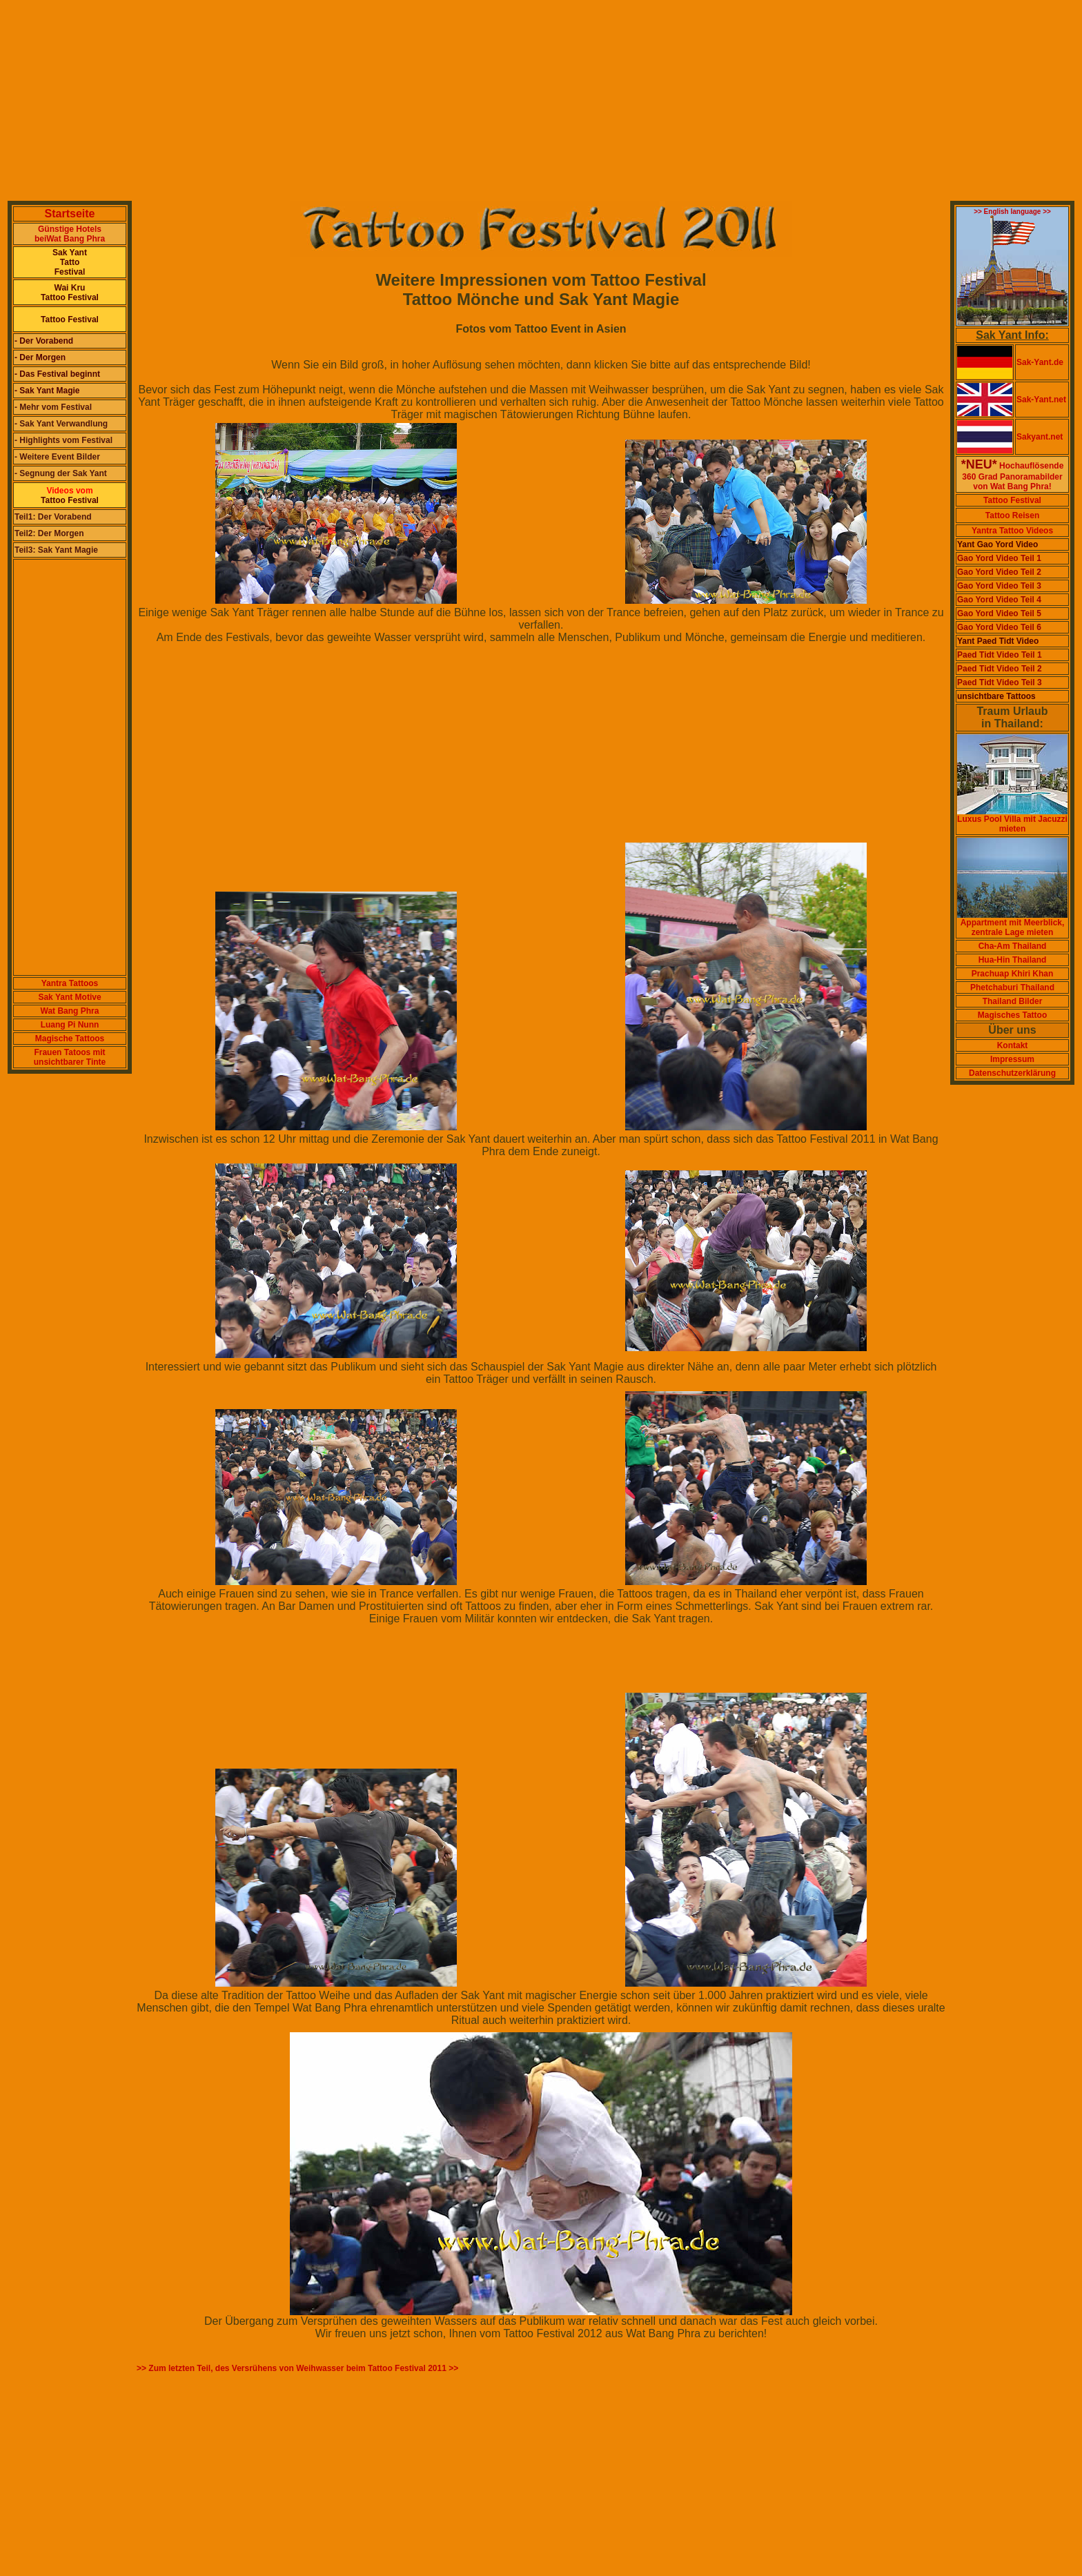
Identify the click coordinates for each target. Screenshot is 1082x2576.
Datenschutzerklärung (1012, 1073)
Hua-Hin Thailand (1012, 960)
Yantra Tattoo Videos (1012, 530)
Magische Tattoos (69, 1038)
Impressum (1012, 1059)
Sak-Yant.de (1039, 362)
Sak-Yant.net (1041, 399)
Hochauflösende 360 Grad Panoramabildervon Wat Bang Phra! (1012, 476)
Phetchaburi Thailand (1012, 987)
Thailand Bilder (1013, 1001)
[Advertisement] (420, 102)
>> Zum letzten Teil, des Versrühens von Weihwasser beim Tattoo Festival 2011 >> (297, 2368)
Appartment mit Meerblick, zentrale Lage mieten (1012, 923)
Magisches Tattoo (1012, 1015)
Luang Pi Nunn (70, 1025)
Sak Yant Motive (69, 997)
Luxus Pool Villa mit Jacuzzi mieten (1012, 820)
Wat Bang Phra (70, 1011)
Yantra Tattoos (69, 983)
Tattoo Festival (1012, 500)
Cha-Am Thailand (1012, 946)
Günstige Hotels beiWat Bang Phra (70, 234)
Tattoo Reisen (1012, 515)
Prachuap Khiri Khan (1013, 974)
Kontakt (1012, 1045)
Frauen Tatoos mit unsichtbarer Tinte (70, 1057)
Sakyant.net (1039, 437)
